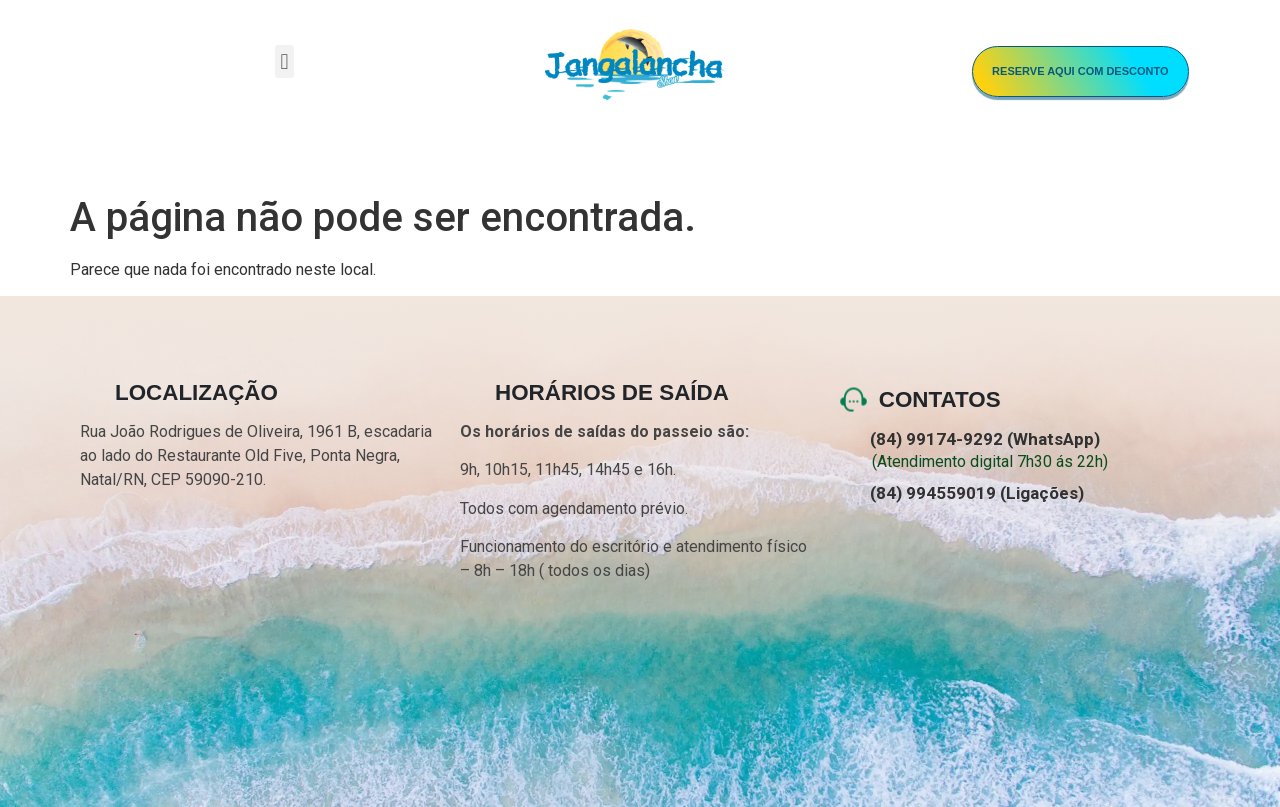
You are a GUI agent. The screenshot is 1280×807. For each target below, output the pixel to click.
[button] (284, 61)
